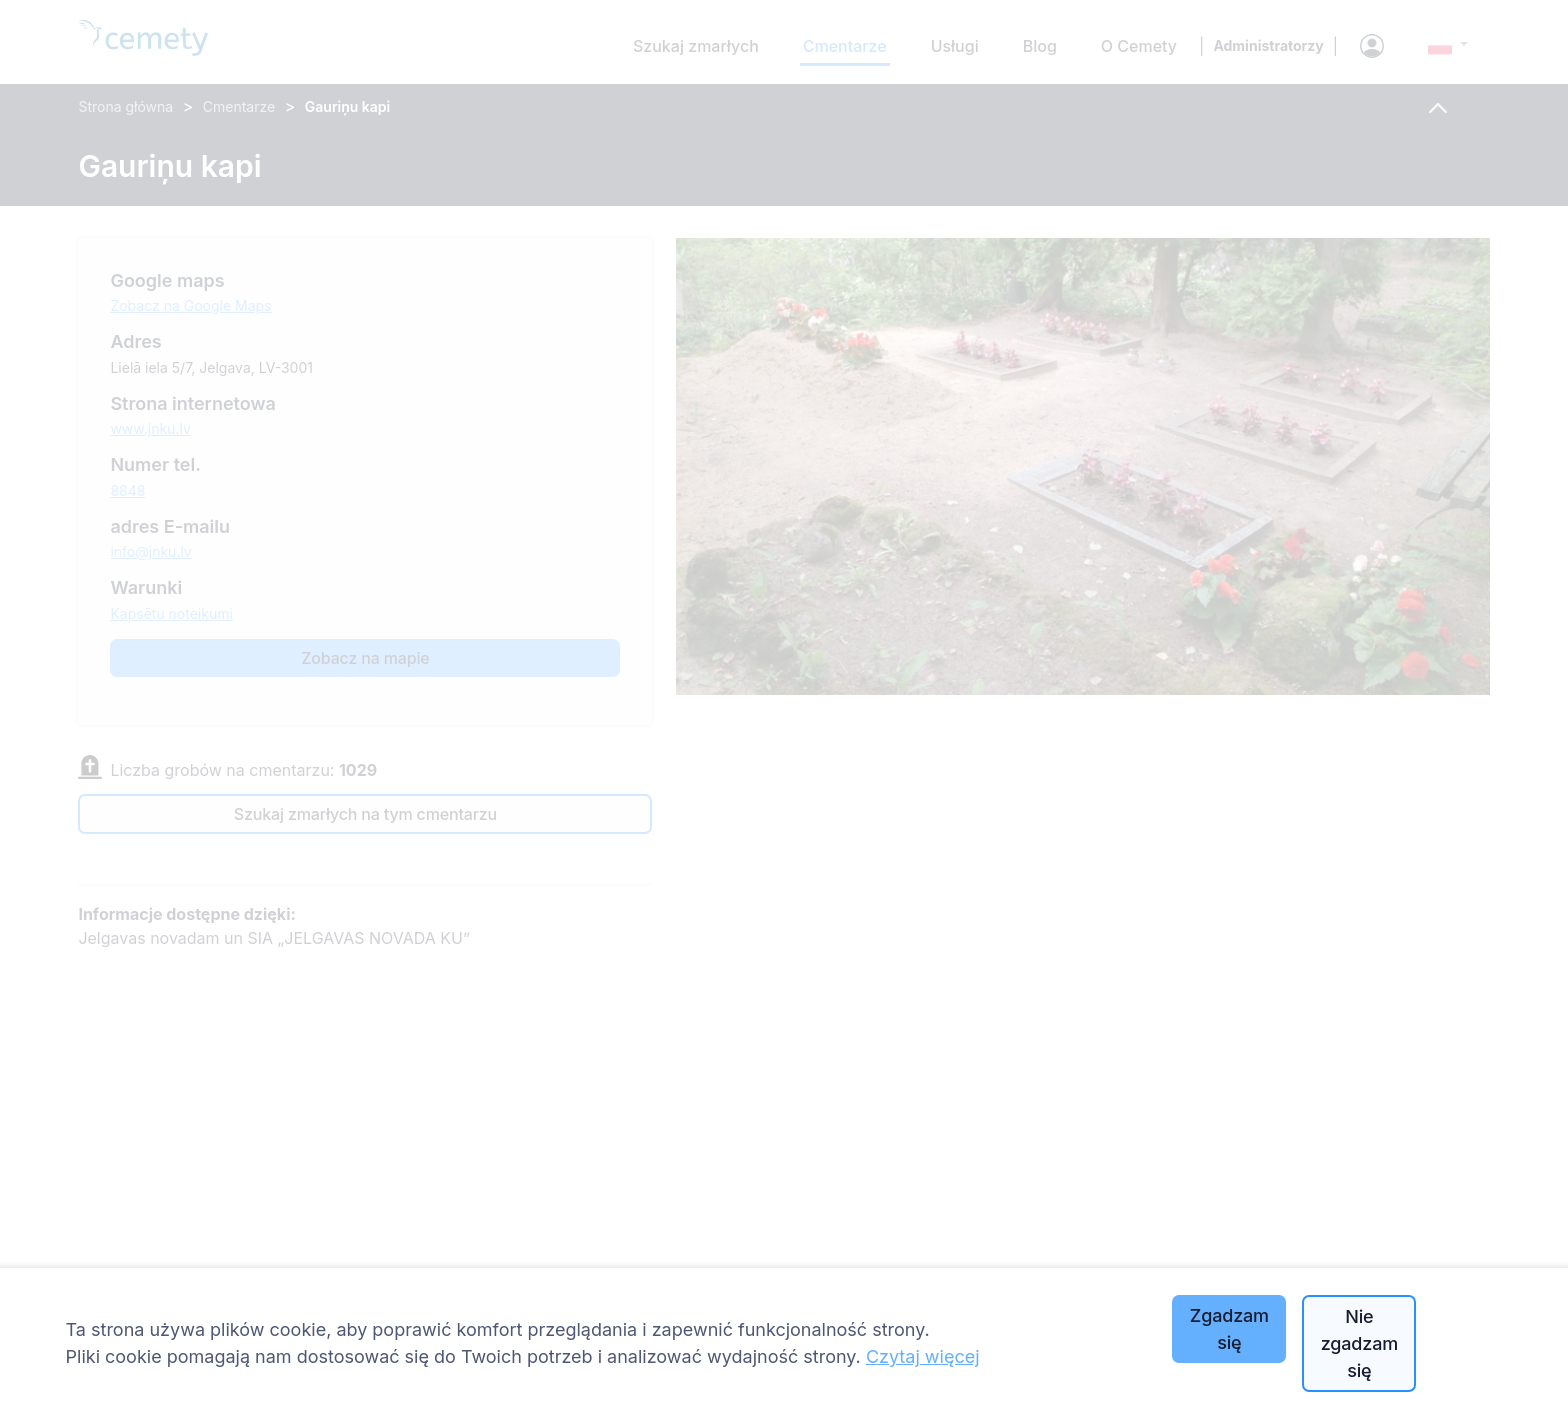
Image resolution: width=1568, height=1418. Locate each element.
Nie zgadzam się (1359, 1343)
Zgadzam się (1229, 1329)
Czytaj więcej (923, 1356)
